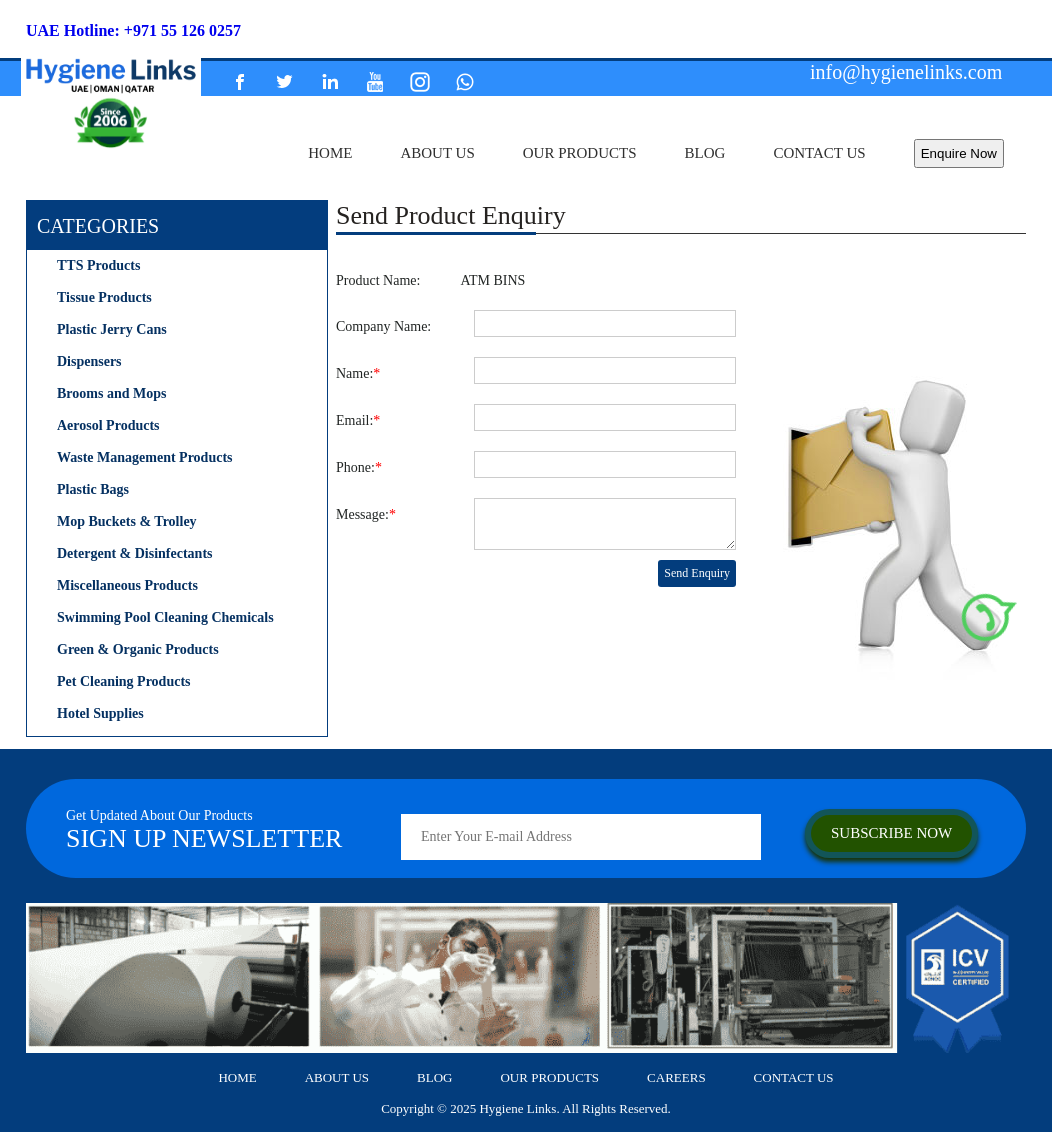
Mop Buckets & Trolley (127, 521)
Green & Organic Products (138, 649)
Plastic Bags (93, 489)
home (330, 153)
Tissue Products (104, 297)
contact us (819, 153)
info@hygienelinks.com (906, 72)
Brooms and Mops (111, 393)
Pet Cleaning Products (124, 681)
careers (676, 1077)
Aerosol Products (108, 425)
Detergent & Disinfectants (135, 553)
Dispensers (89, 361)
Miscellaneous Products (127, 585)
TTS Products (98, 265)
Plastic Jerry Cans (112, 329)
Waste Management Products (145, 457)
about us (437, 153)
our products (580, 153)
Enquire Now (959, 153)
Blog (705, 153)
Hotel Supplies (100, 713)
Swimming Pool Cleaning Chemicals (165, 617)
